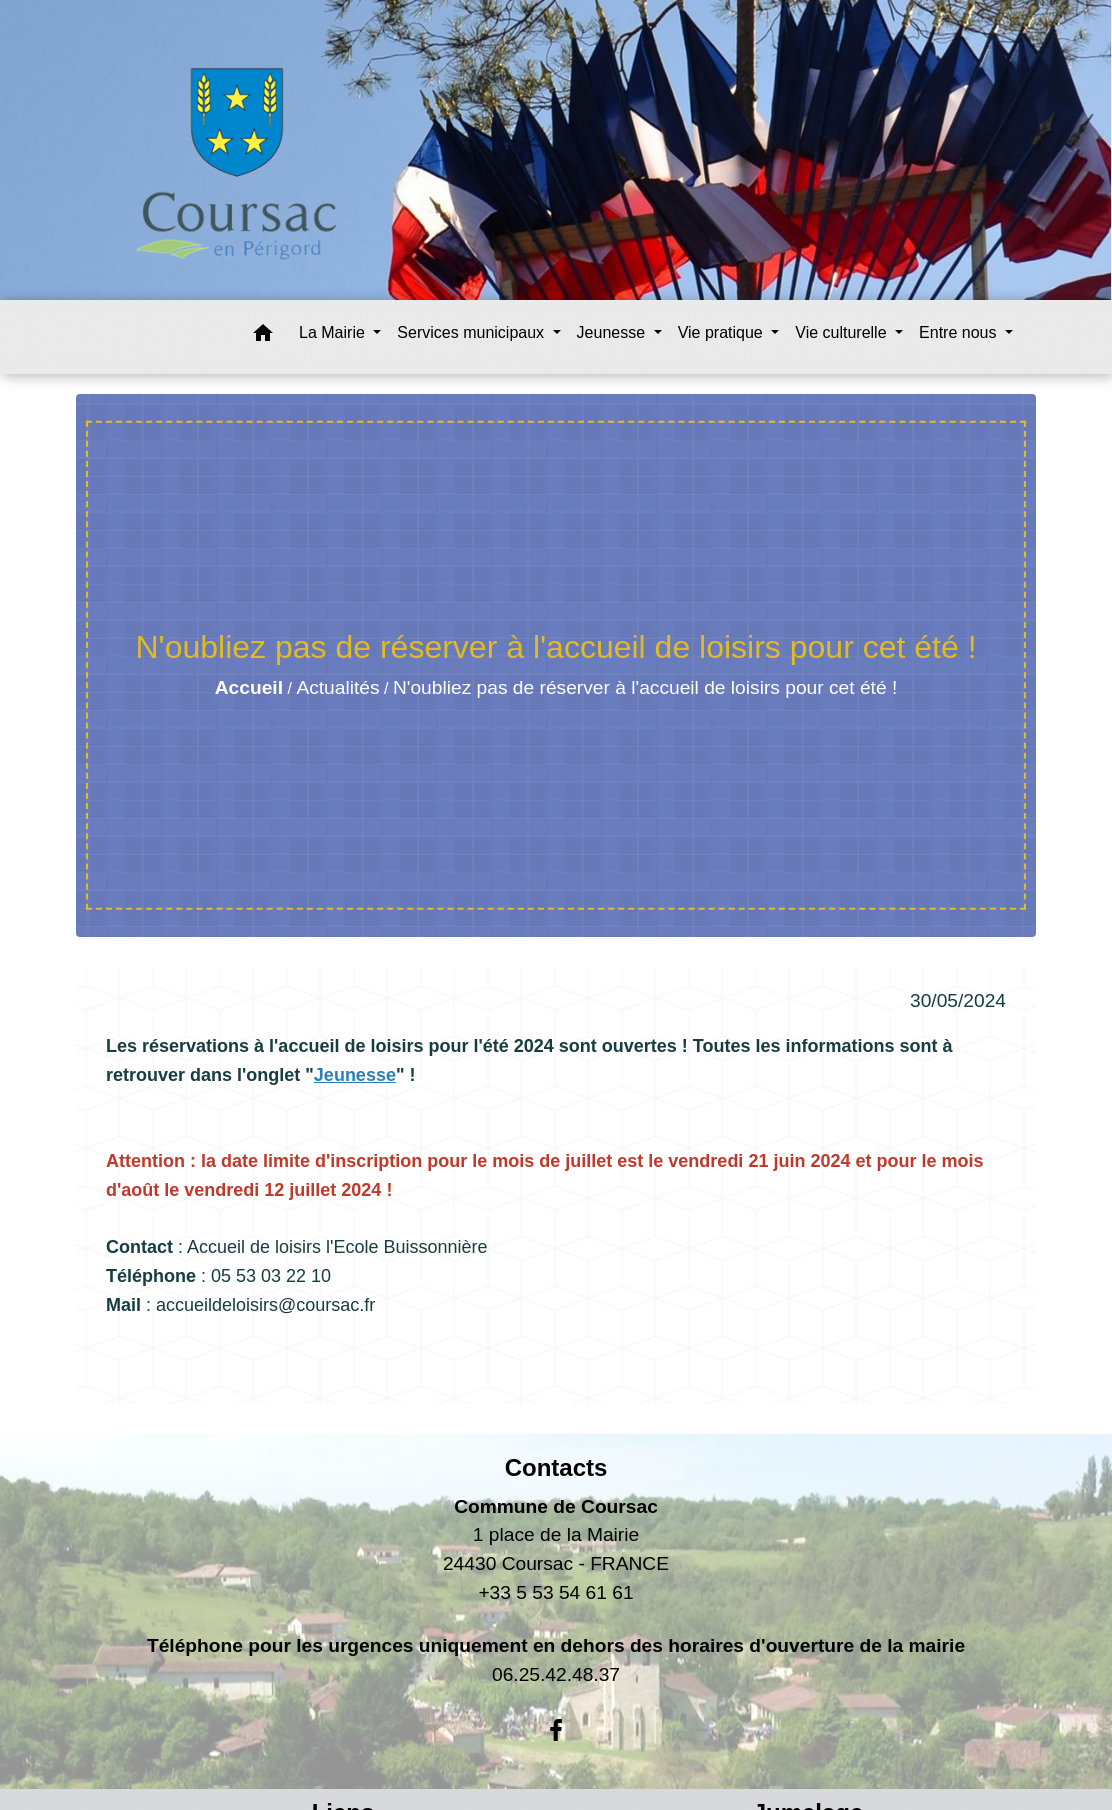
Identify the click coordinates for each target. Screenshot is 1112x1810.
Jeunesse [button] (613, 332)
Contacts (556, 1467)
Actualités (337, 687)
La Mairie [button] (334, 332)
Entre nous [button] (960, 332)
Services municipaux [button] (472, 332)
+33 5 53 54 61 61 (555, 1592)
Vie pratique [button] (723, 332)
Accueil (249, 687)
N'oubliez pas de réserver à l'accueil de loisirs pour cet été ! (645, 687)
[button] (263, 336)
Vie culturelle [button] (843, 332)
